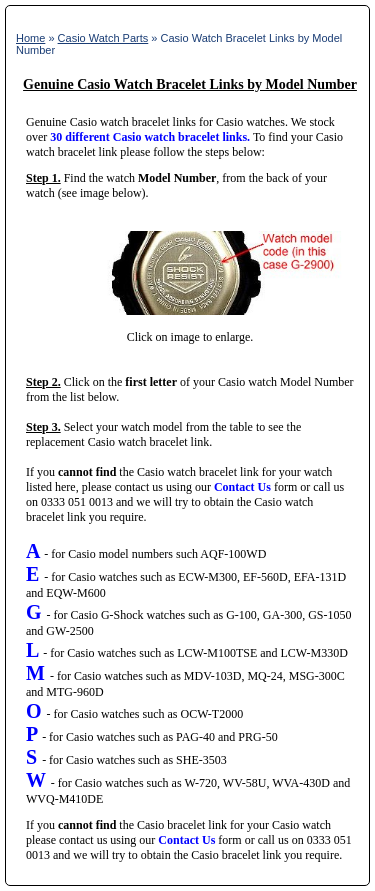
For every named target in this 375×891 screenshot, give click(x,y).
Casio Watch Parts (103, 38)
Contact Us (242, 487)
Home (30, 38)
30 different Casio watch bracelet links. (150, 137)
